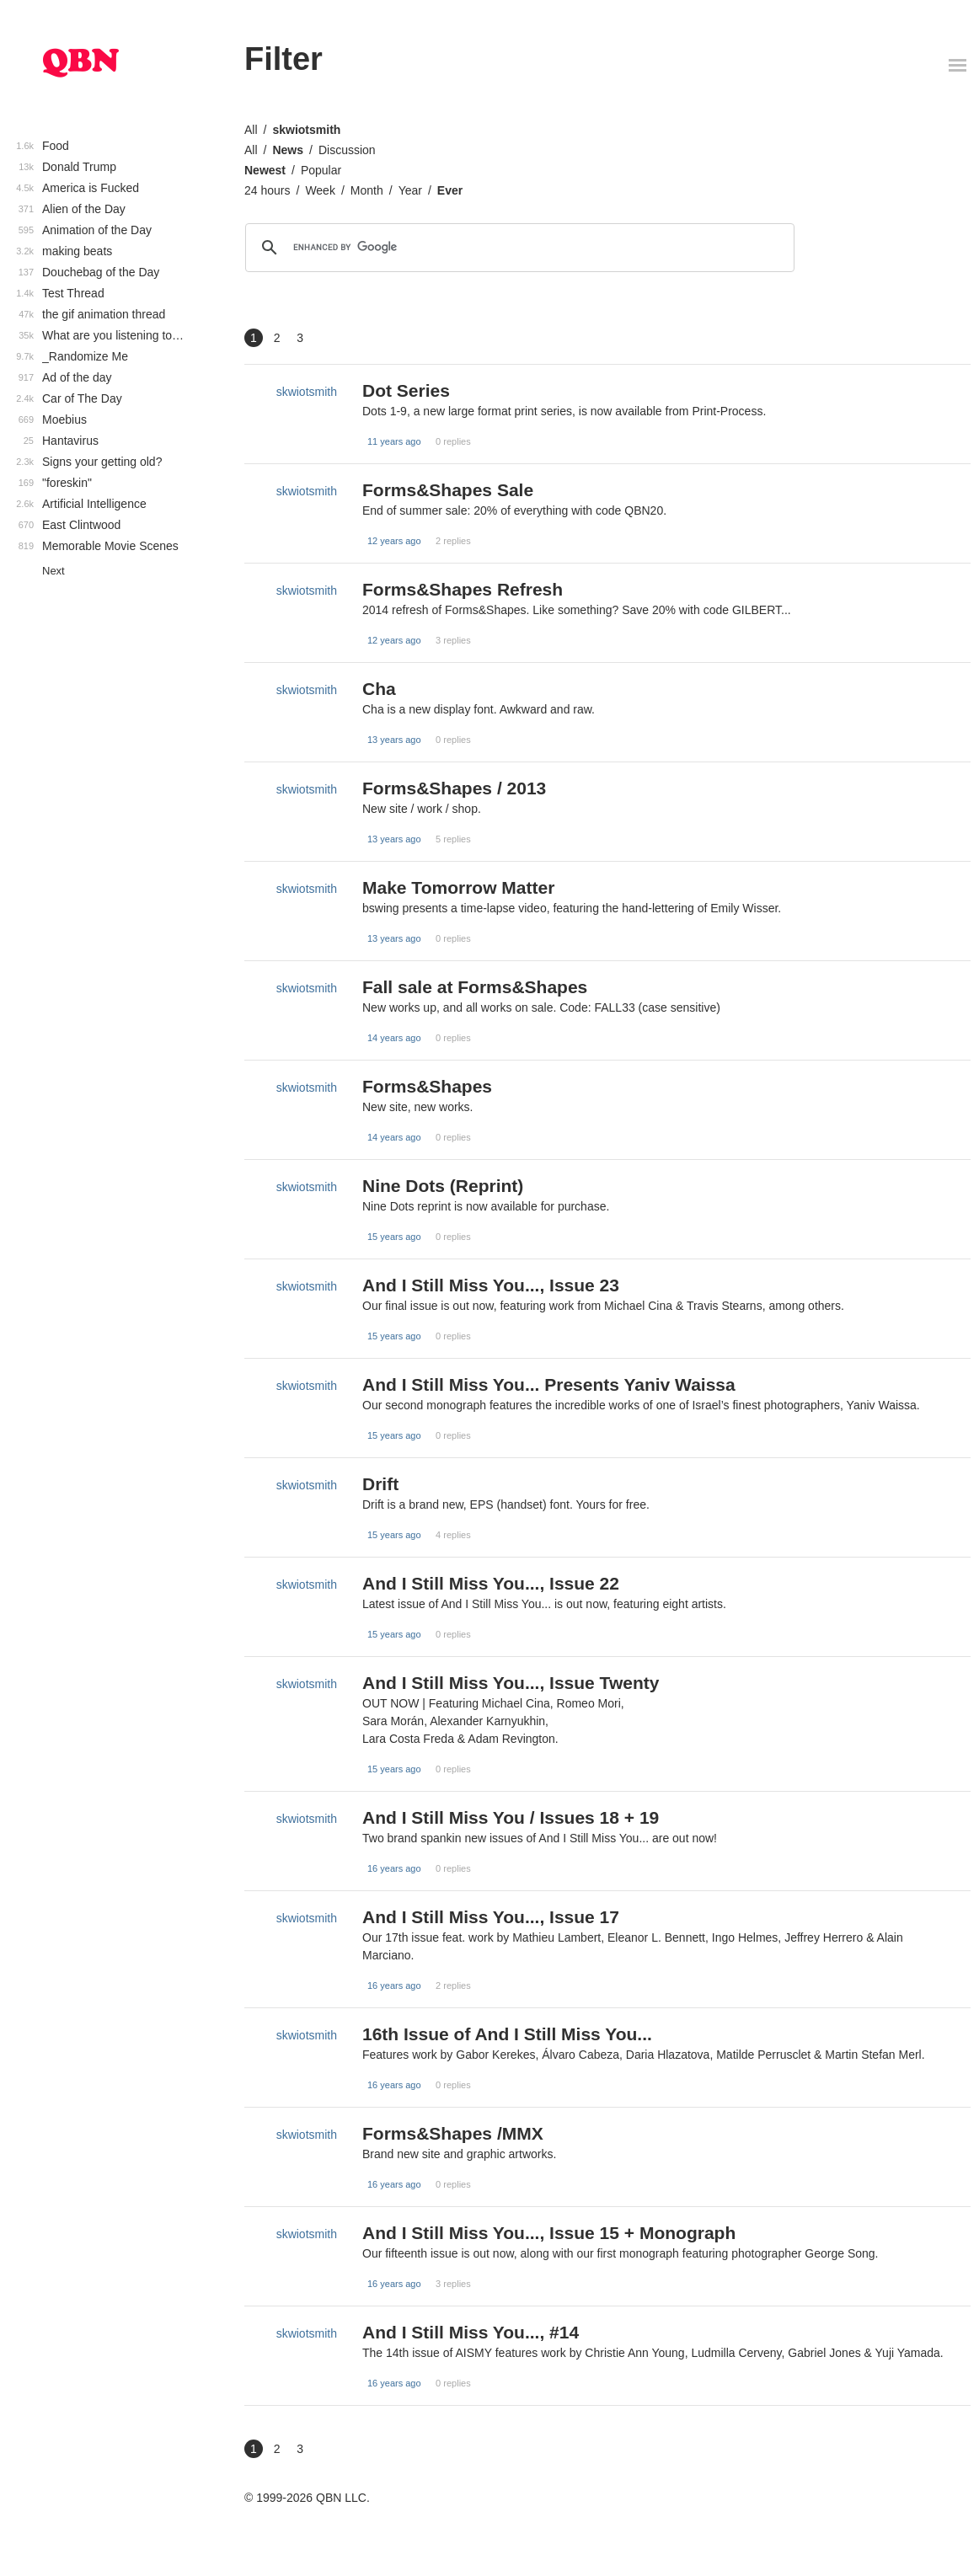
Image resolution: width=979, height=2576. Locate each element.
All (251, 129)
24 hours (267, 190)
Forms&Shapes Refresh (462, 589)
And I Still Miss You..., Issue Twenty (510, 1682)
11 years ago (394, 441)
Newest (265, 170)
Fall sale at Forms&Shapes (474, 987)
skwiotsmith (306, 129)
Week (320, 190)
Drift (380, 1484)
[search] (517, 248)
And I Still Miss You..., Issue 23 (490, 1285)
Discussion (347, 150)
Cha (379, 688)
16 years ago (394, 1868)
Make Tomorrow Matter (458, 887)
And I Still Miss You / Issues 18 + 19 (510, 1817)
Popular (321, 170)
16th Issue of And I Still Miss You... (507, 2034)
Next (53, 570)
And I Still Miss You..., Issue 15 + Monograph (549, 2232)
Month (366, 190)
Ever (450, 190)
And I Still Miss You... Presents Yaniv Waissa (549, 1384)
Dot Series (406, 390)
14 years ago (394, 1038)
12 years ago (394, 541)
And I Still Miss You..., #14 (470, 2332)
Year (410, 190)
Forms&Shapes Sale (447, 490)
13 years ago (394, 740)
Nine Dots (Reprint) (442, 1185)
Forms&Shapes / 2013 (454, 788)
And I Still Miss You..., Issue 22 (490, 1583)
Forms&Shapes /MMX (452, 2133)
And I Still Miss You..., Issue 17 (490, 1917)
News (287, 150)
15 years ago (394, 1237)
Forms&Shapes (427, 1086)
